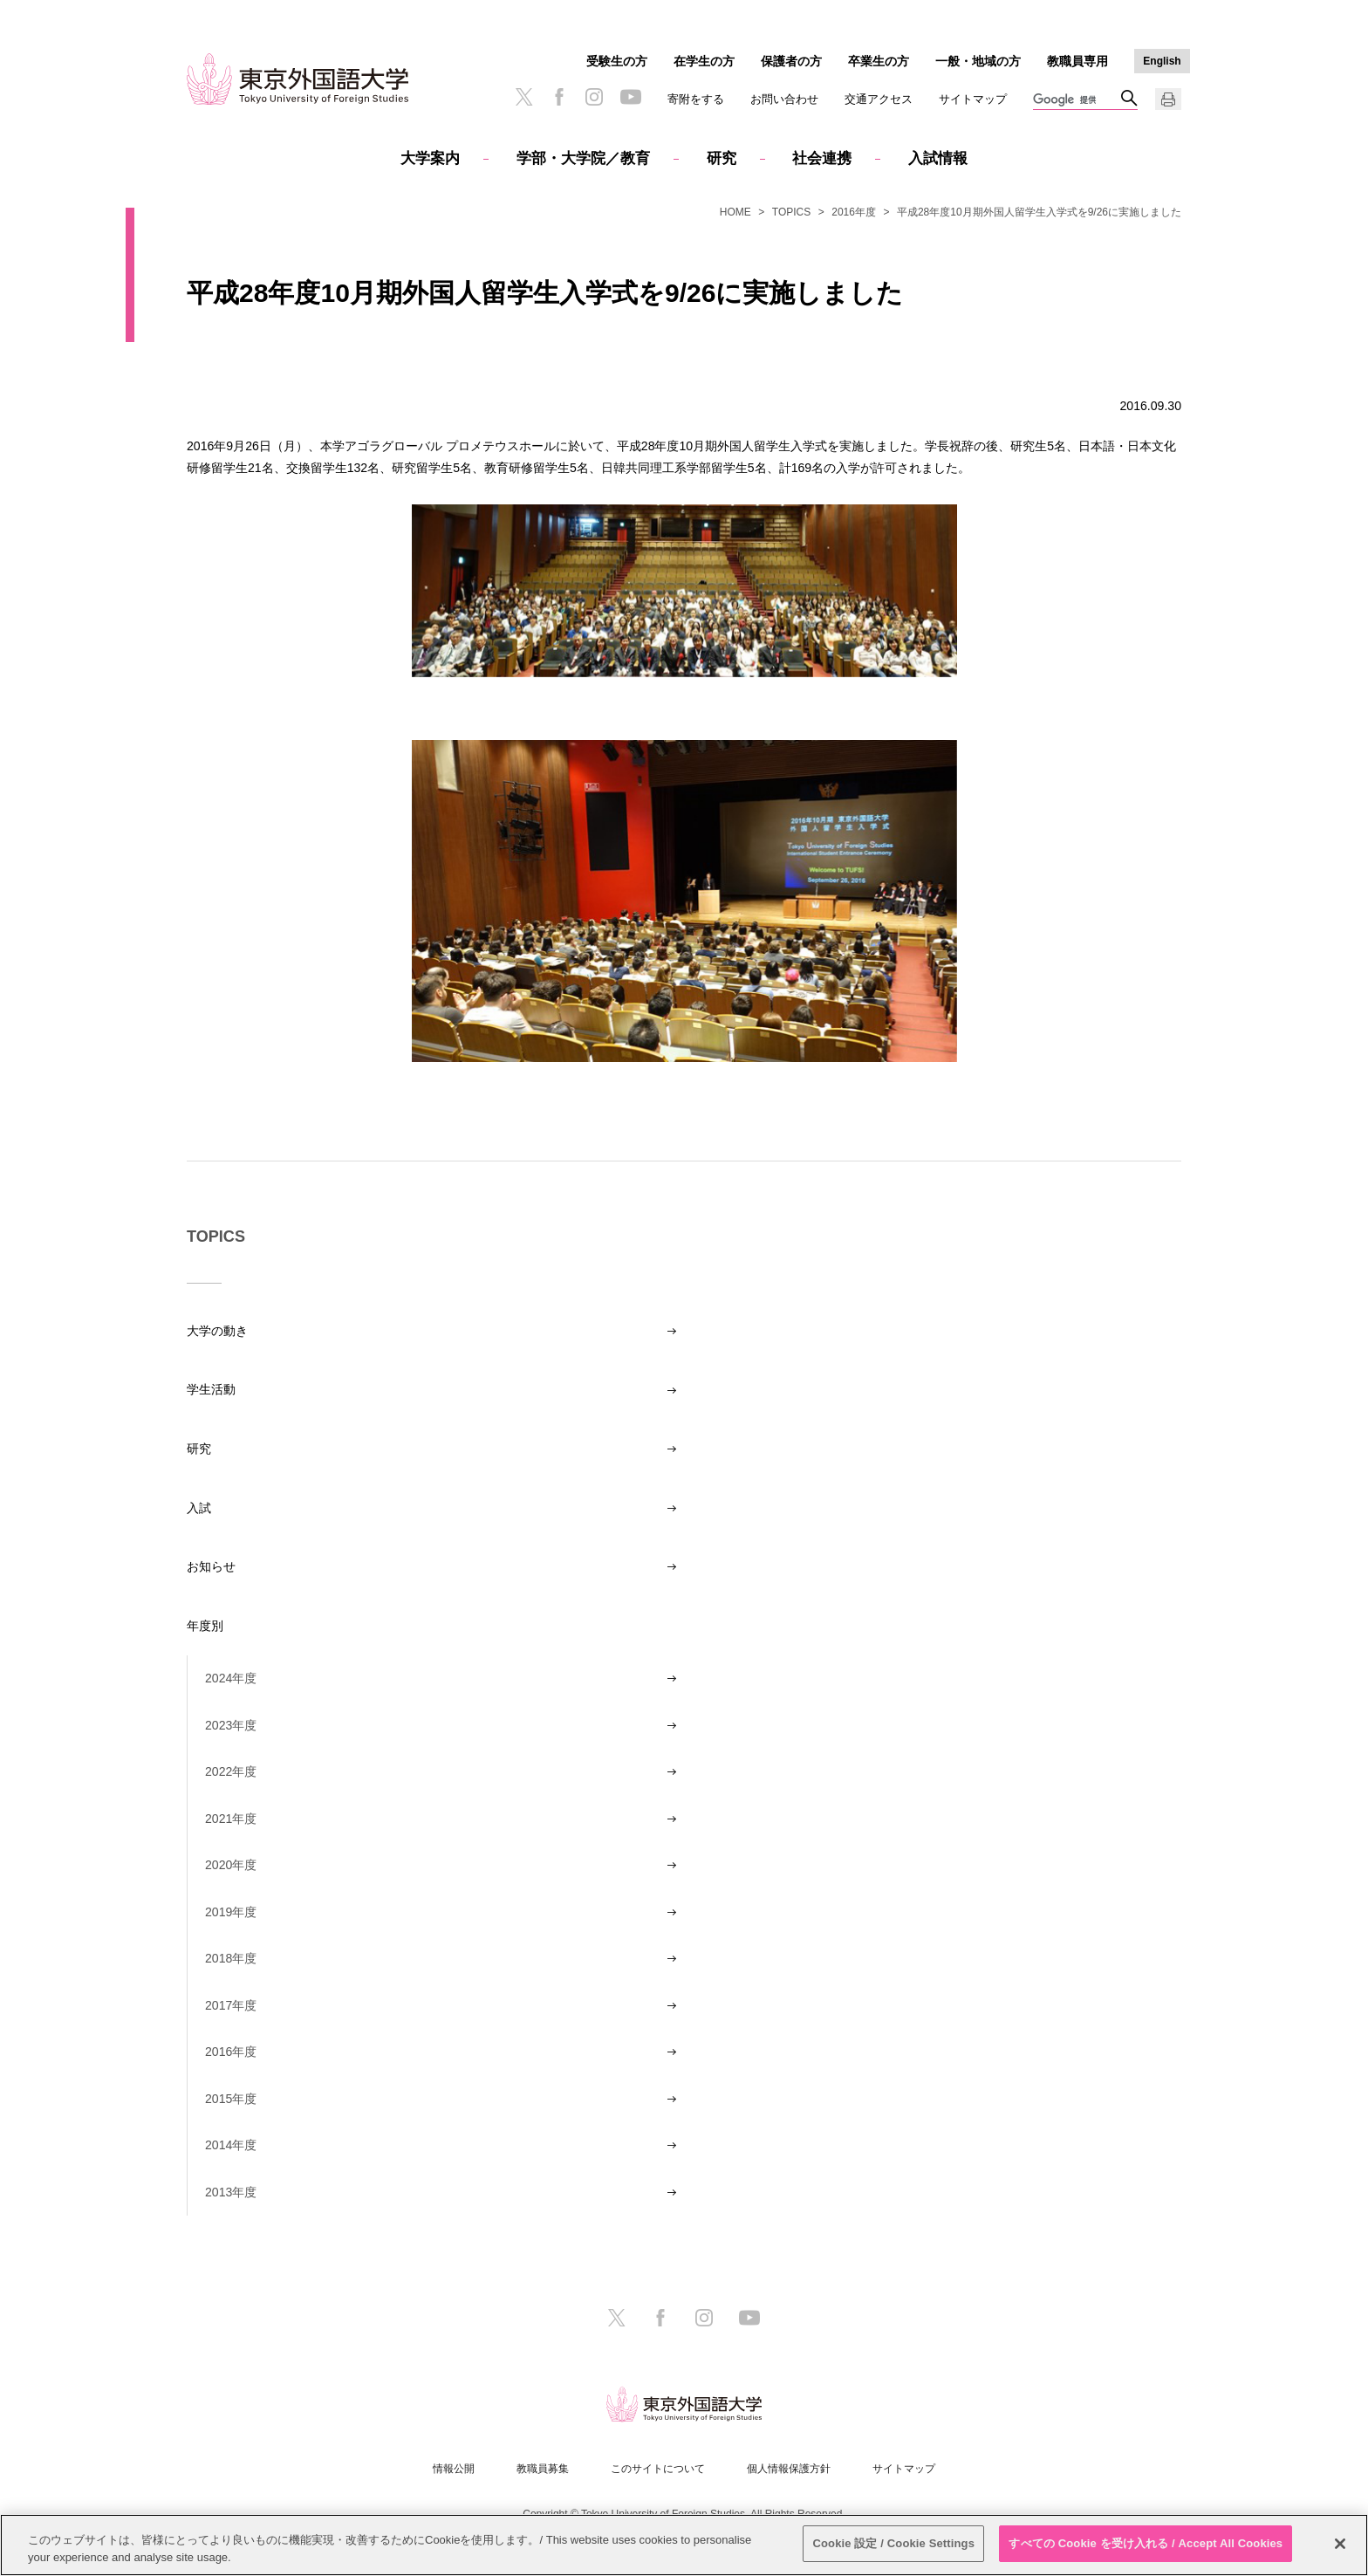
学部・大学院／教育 (583, 158)
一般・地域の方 (978, 61)
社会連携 (822, 158)
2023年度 (230, 1725)
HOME (735, 212)
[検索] (1076, 100)
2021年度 (230, 1819)
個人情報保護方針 (789, 2469)
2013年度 (230, 2192)
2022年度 (230, 1771)
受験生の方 (616, 61)
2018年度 (230, 1958)
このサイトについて (658, 2469)
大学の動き (217, 1331)
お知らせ (211, 1566)
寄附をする (695, 99)
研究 (721, 158)
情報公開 (454, 2469)
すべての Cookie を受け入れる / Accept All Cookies (1145, 2543)
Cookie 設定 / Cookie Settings (893, 2543)
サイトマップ (973, 99)
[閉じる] (1340, 2544)
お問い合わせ (784, 99)
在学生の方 (704, 61)
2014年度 (230, 2145)
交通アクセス (879, 99)
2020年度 (230, 1865)
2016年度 (853, 212)
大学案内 (430, 158)
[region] (684, 2545)
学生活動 (211, 1389)
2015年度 (230, 2099)
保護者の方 (791, 61)
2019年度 (230, 1912)
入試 (199, 1508)
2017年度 (230, 2005)
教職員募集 (542, 2469)
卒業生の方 (878, 61)
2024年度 (230, 1678)
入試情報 (938, 158)
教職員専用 (1077, 61)
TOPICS (791, 212)
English (1161, 61)
